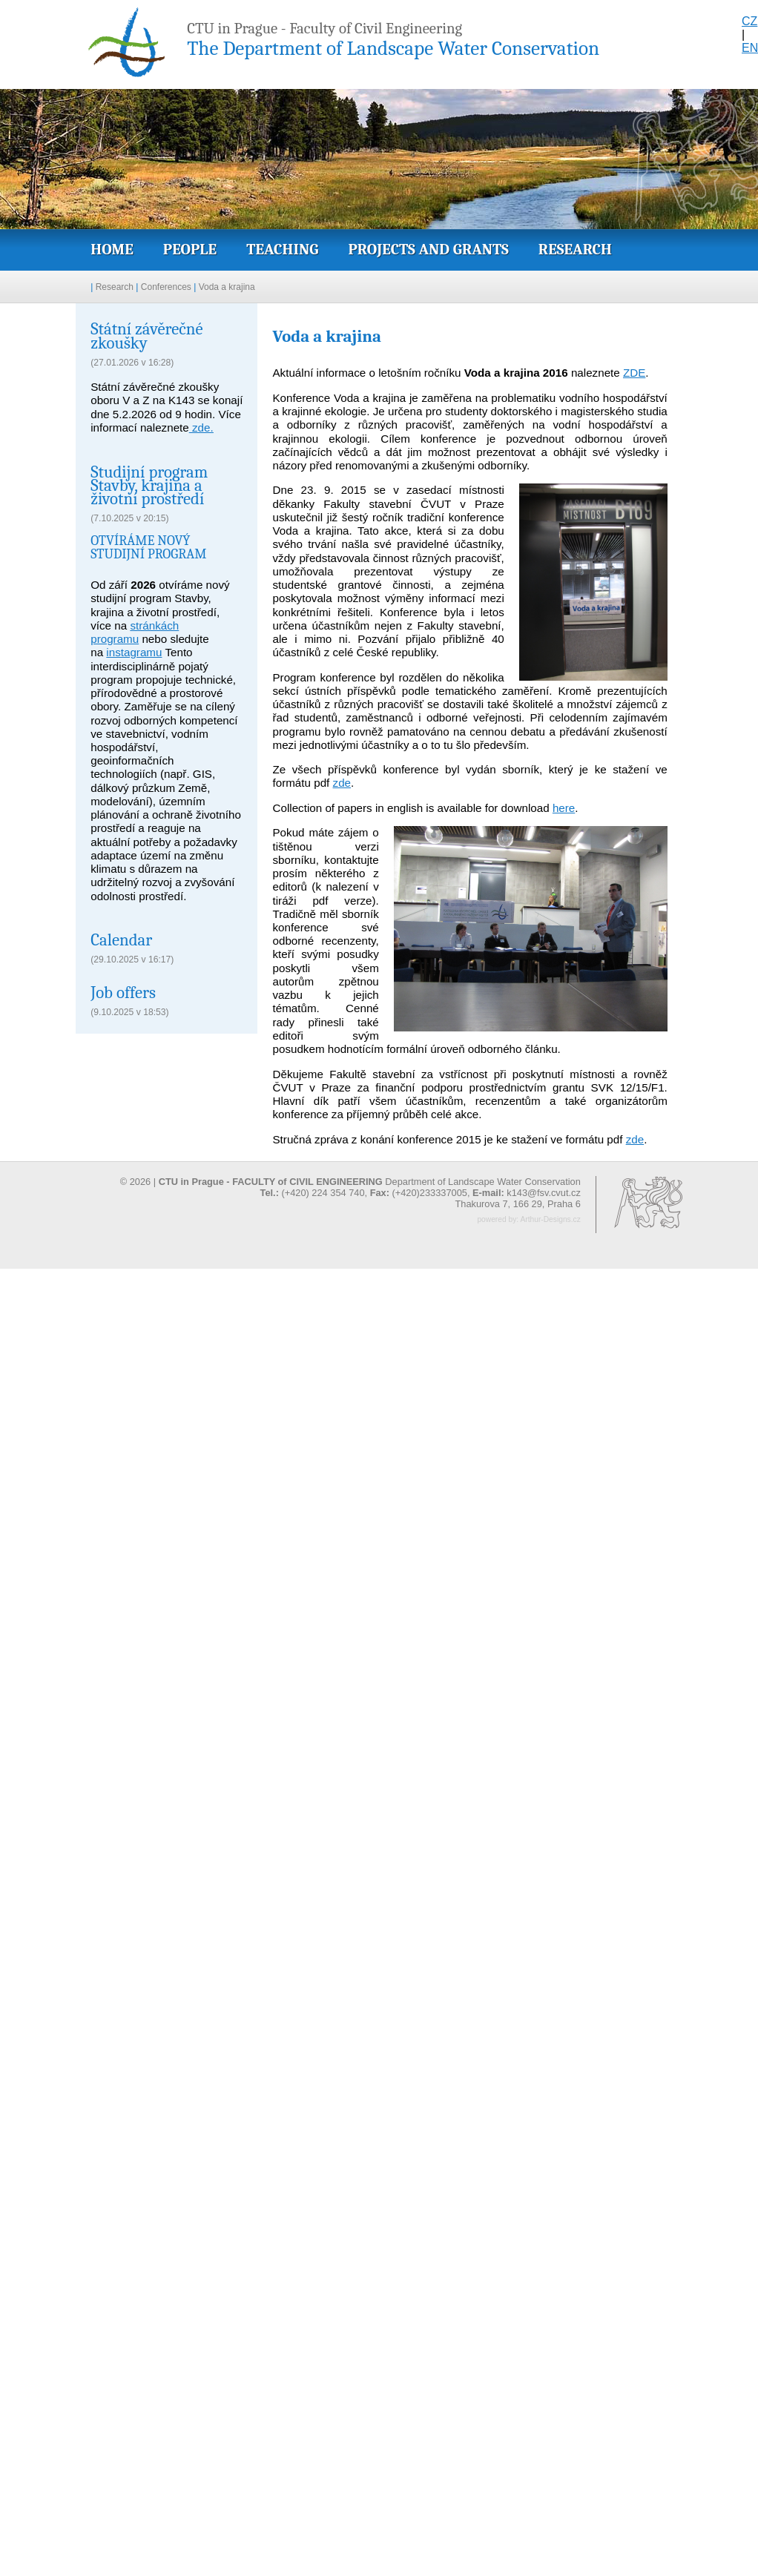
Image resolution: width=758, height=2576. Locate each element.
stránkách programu (134, 632)
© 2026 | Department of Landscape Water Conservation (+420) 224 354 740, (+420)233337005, (350, 1187)
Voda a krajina (227, 287)
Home (112, 249)
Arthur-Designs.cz (550, 1219)
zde (342, 782)
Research (575, 249)
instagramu (134, 652)
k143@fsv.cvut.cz (544, 1192)
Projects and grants (428, 249)
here (564, 808)
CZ (749, 21)
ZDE (634, 372)
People (190, 249)
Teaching (282, 249)
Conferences (166, 287)
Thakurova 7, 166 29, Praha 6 (517, 1203)
